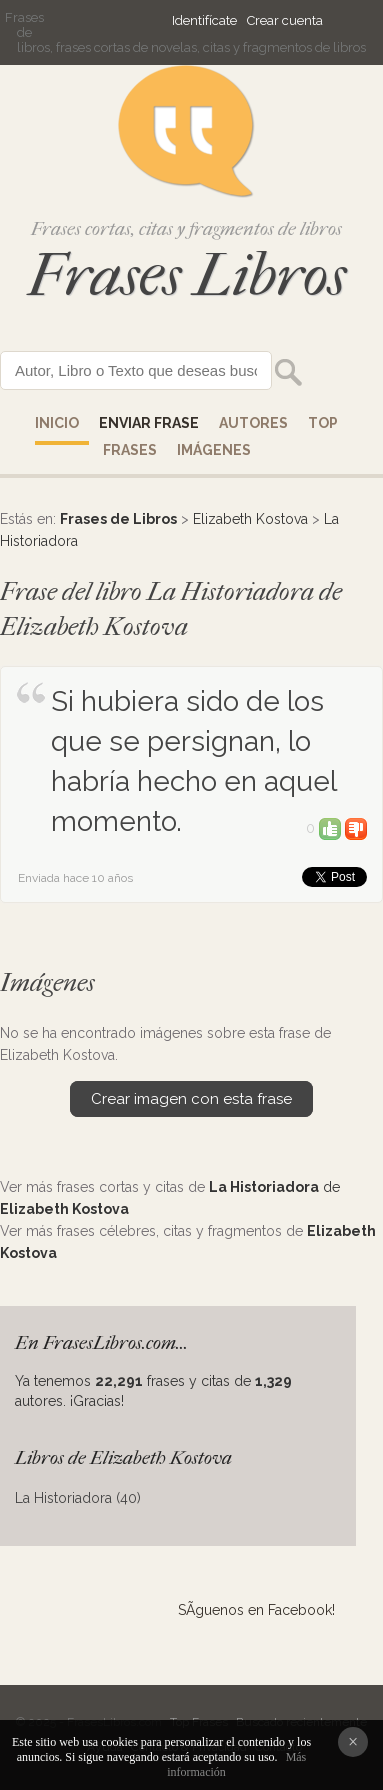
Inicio (57, 423)
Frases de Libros (118, 519)
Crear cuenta (285, 20)
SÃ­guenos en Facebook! (256, 1610)
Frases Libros (187, 275)
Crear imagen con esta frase (191, 1099)
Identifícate (204, 20)
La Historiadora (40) (78, 1498)
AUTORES (253, 423)
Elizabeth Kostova (250, 519)
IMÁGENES (214, 450)
